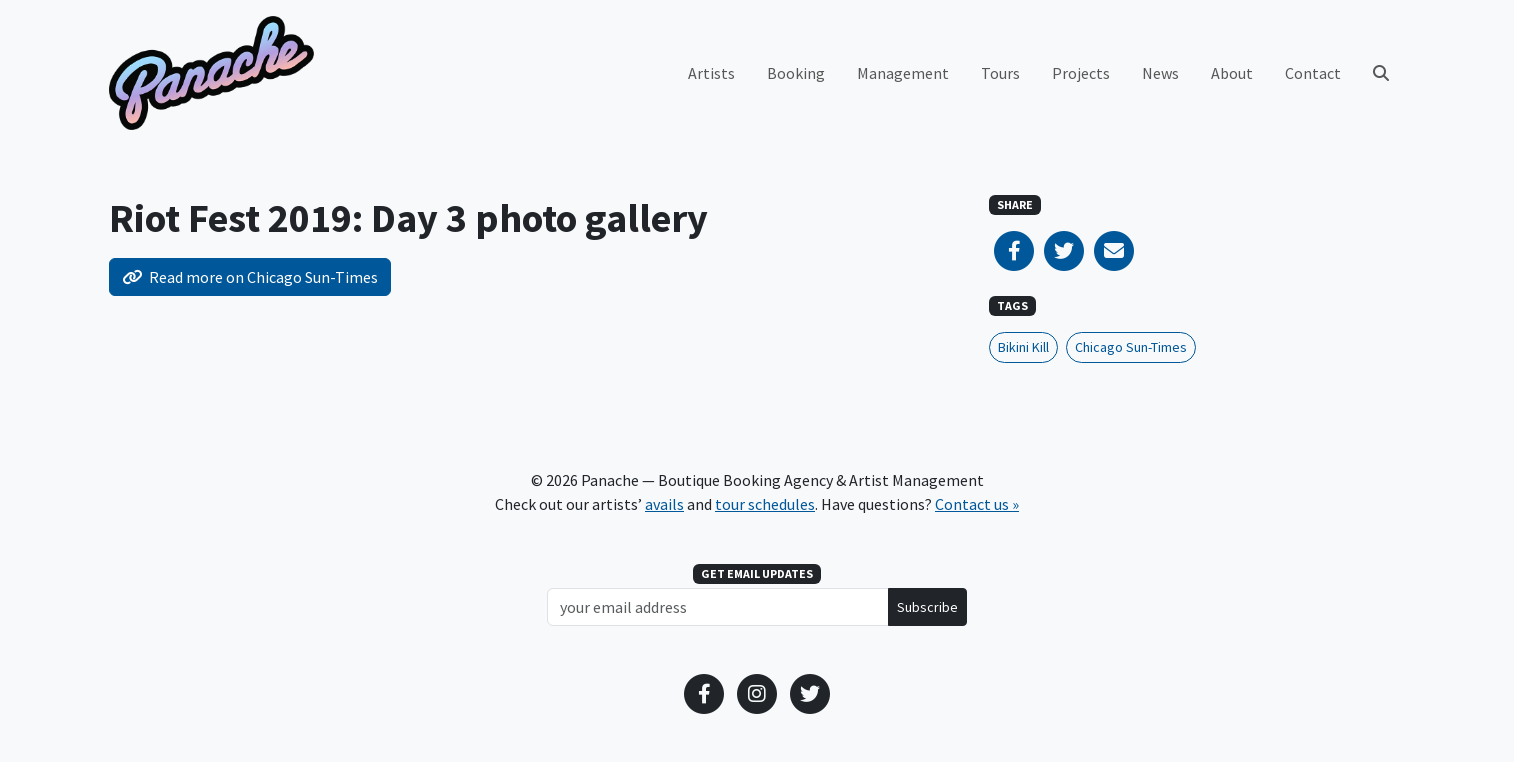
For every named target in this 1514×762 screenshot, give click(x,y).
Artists (711, 73)
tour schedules (765, 504)
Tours (1000, 73)
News (1160, 73)
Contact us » (977, 504)
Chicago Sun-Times (1131, 347)
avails (664, 504)
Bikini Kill (1023, 347)
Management (903, 73)
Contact (1313, 73)
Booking (796, 73)
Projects (1081, 73)
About (1232, 73)
